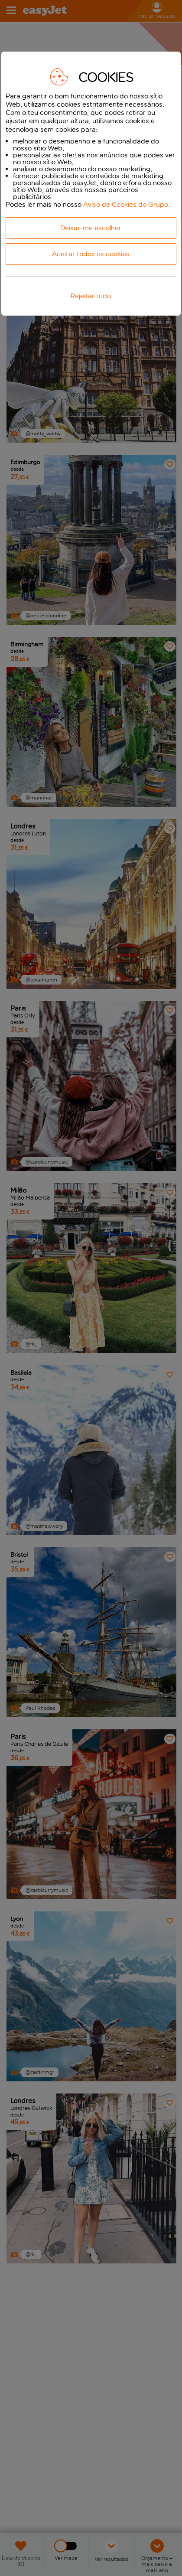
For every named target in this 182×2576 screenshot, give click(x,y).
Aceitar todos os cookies (91, 254)
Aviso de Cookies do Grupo (125, 204)
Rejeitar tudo (91, 296)
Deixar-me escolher (90, 228)
